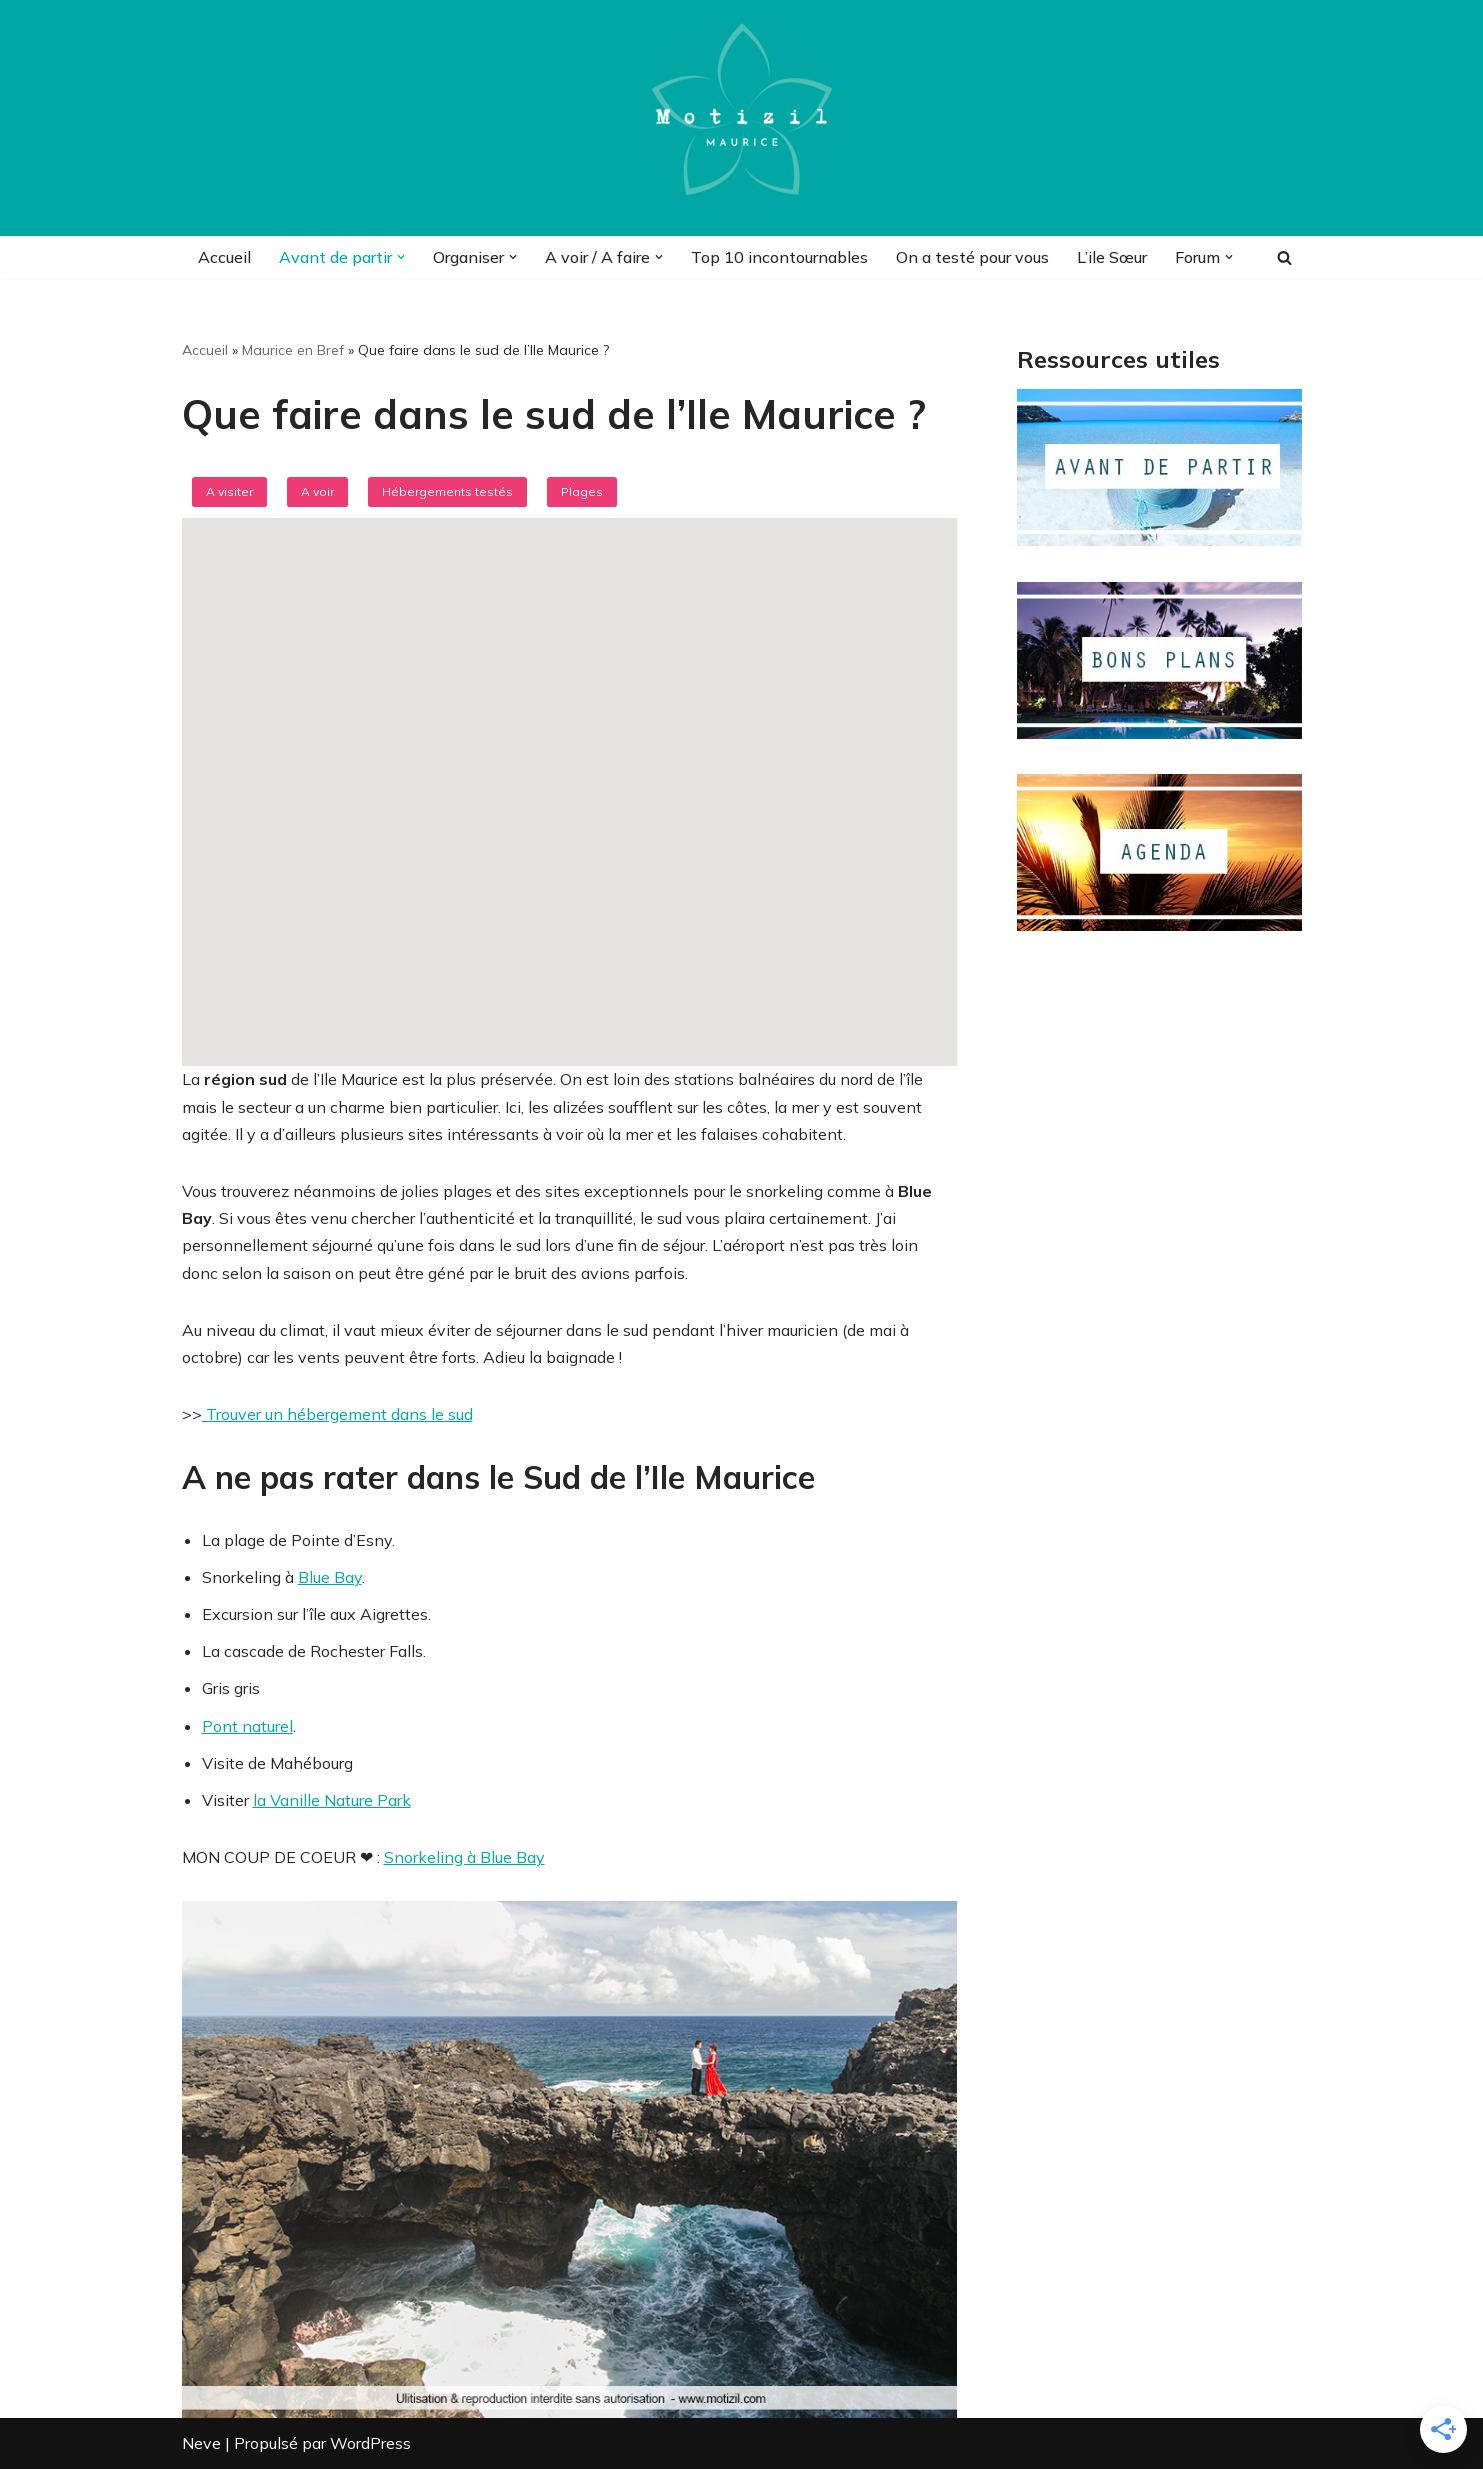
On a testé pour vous (972, 257)
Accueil (224, 257)
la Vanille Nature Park (332, 1800)
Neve (201, 2443)
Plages (582, 491)
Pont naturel (247, 1726)
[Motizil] (742, 118)
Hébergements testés (447, 491)
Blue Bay (330, 1577)
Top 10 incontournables (779, 257)
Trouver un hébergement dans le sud (337, 1414)
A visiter (229, 491)
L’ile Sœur (1112, 257)
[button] (401, 257)
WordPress (370, 2443)
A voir (317, 491)
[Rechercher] (1284, 257)
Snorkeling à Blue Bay (464, 1857)
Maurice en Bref (293, 350)
